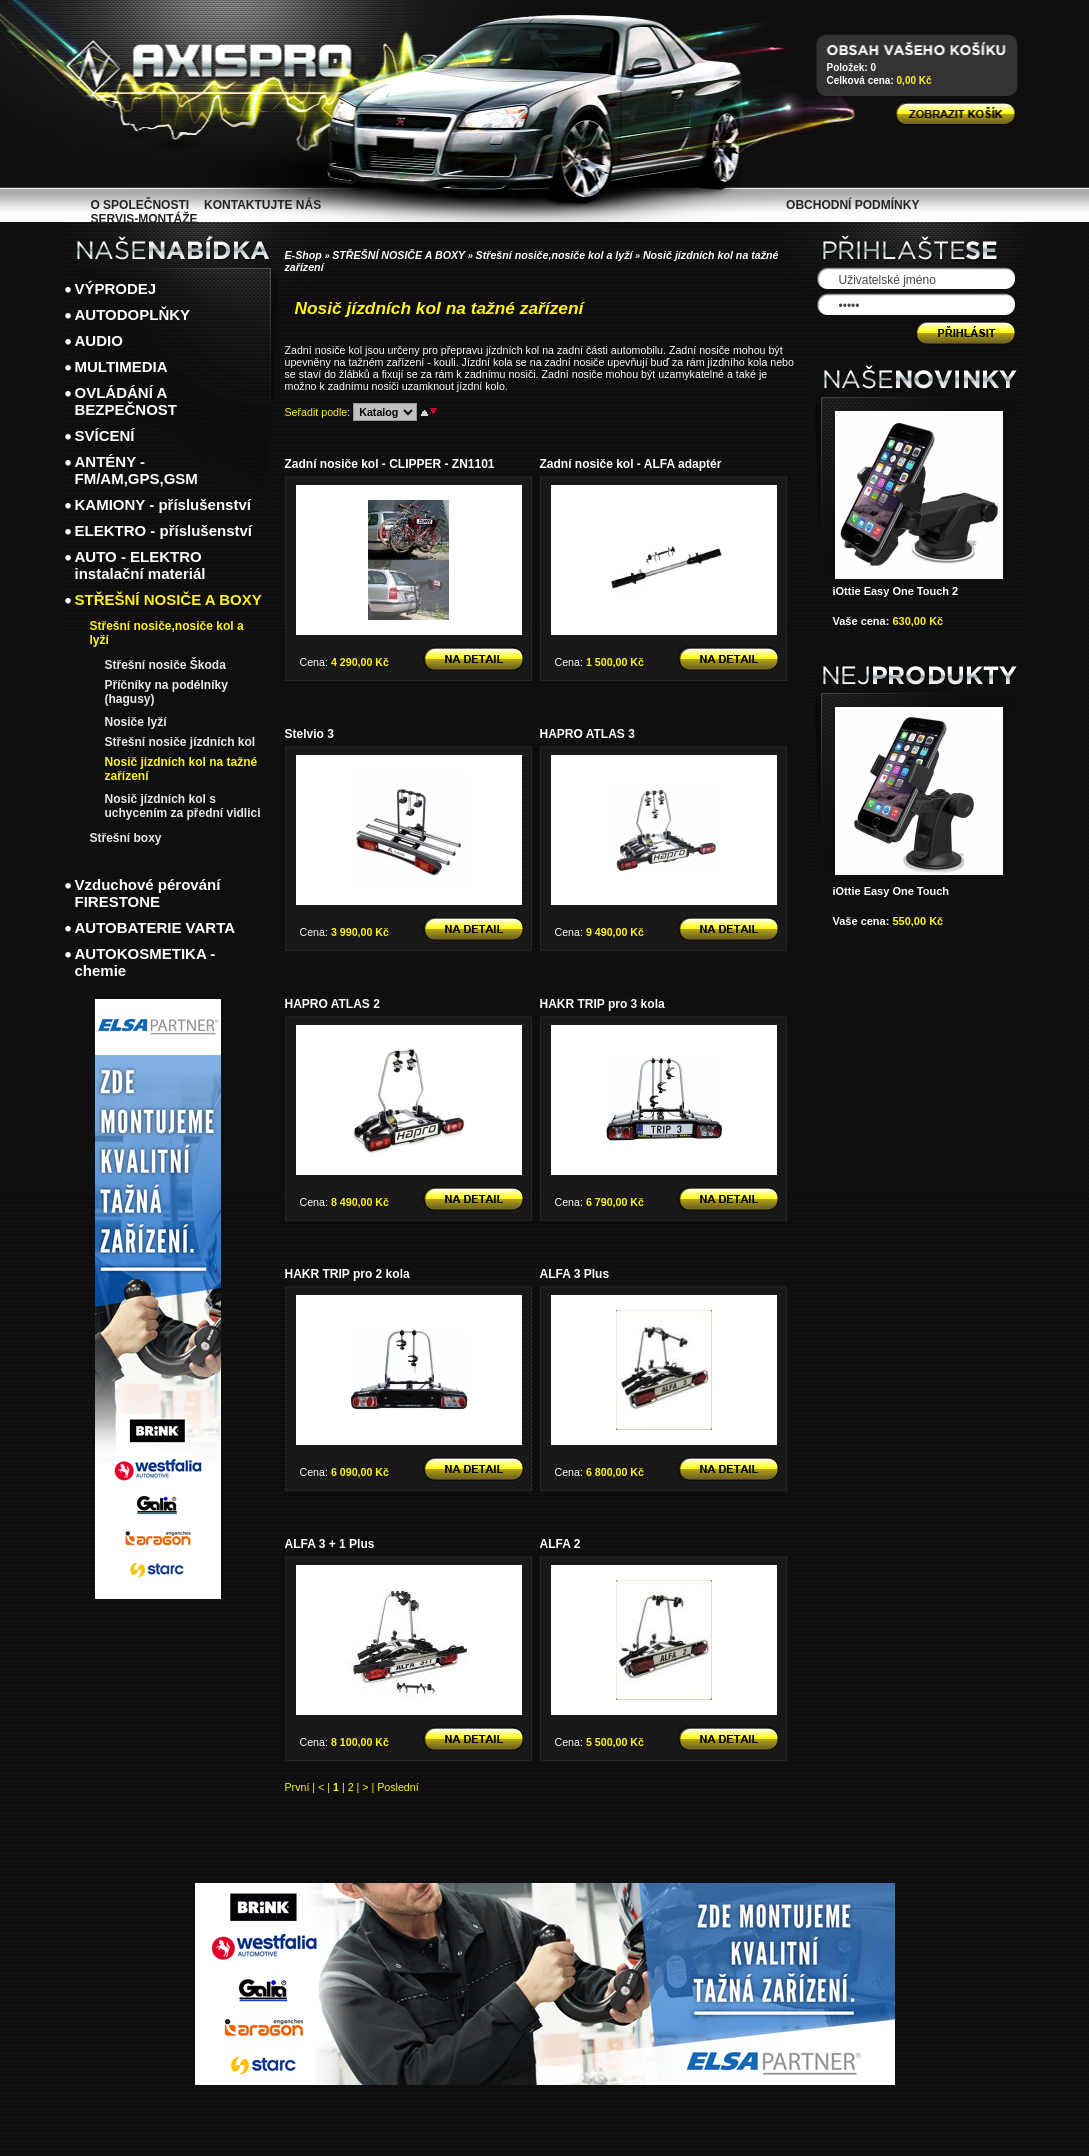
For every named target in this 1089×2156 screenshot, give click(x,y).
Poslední (397, 1787)
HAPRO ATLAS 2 (332, 1004)
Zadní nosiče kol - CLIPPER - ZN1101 (390, 464)
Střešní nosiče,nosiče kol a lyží (554, 255)
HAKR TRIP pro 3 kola (602, 1004)
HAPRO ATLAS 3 (587, 734)
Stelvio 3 (309, 734)
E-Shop (303, 255)
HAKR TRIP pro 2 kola (347, 1274)
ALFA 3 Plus (575, 1274)
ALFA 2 (560, 1544)
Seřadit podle (316, 412)
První (297, 1787)
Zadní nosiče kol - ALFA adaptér (631, 464)
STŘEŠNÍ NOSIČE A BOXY (398, 255)
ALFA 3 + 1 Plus (330, 1544)
